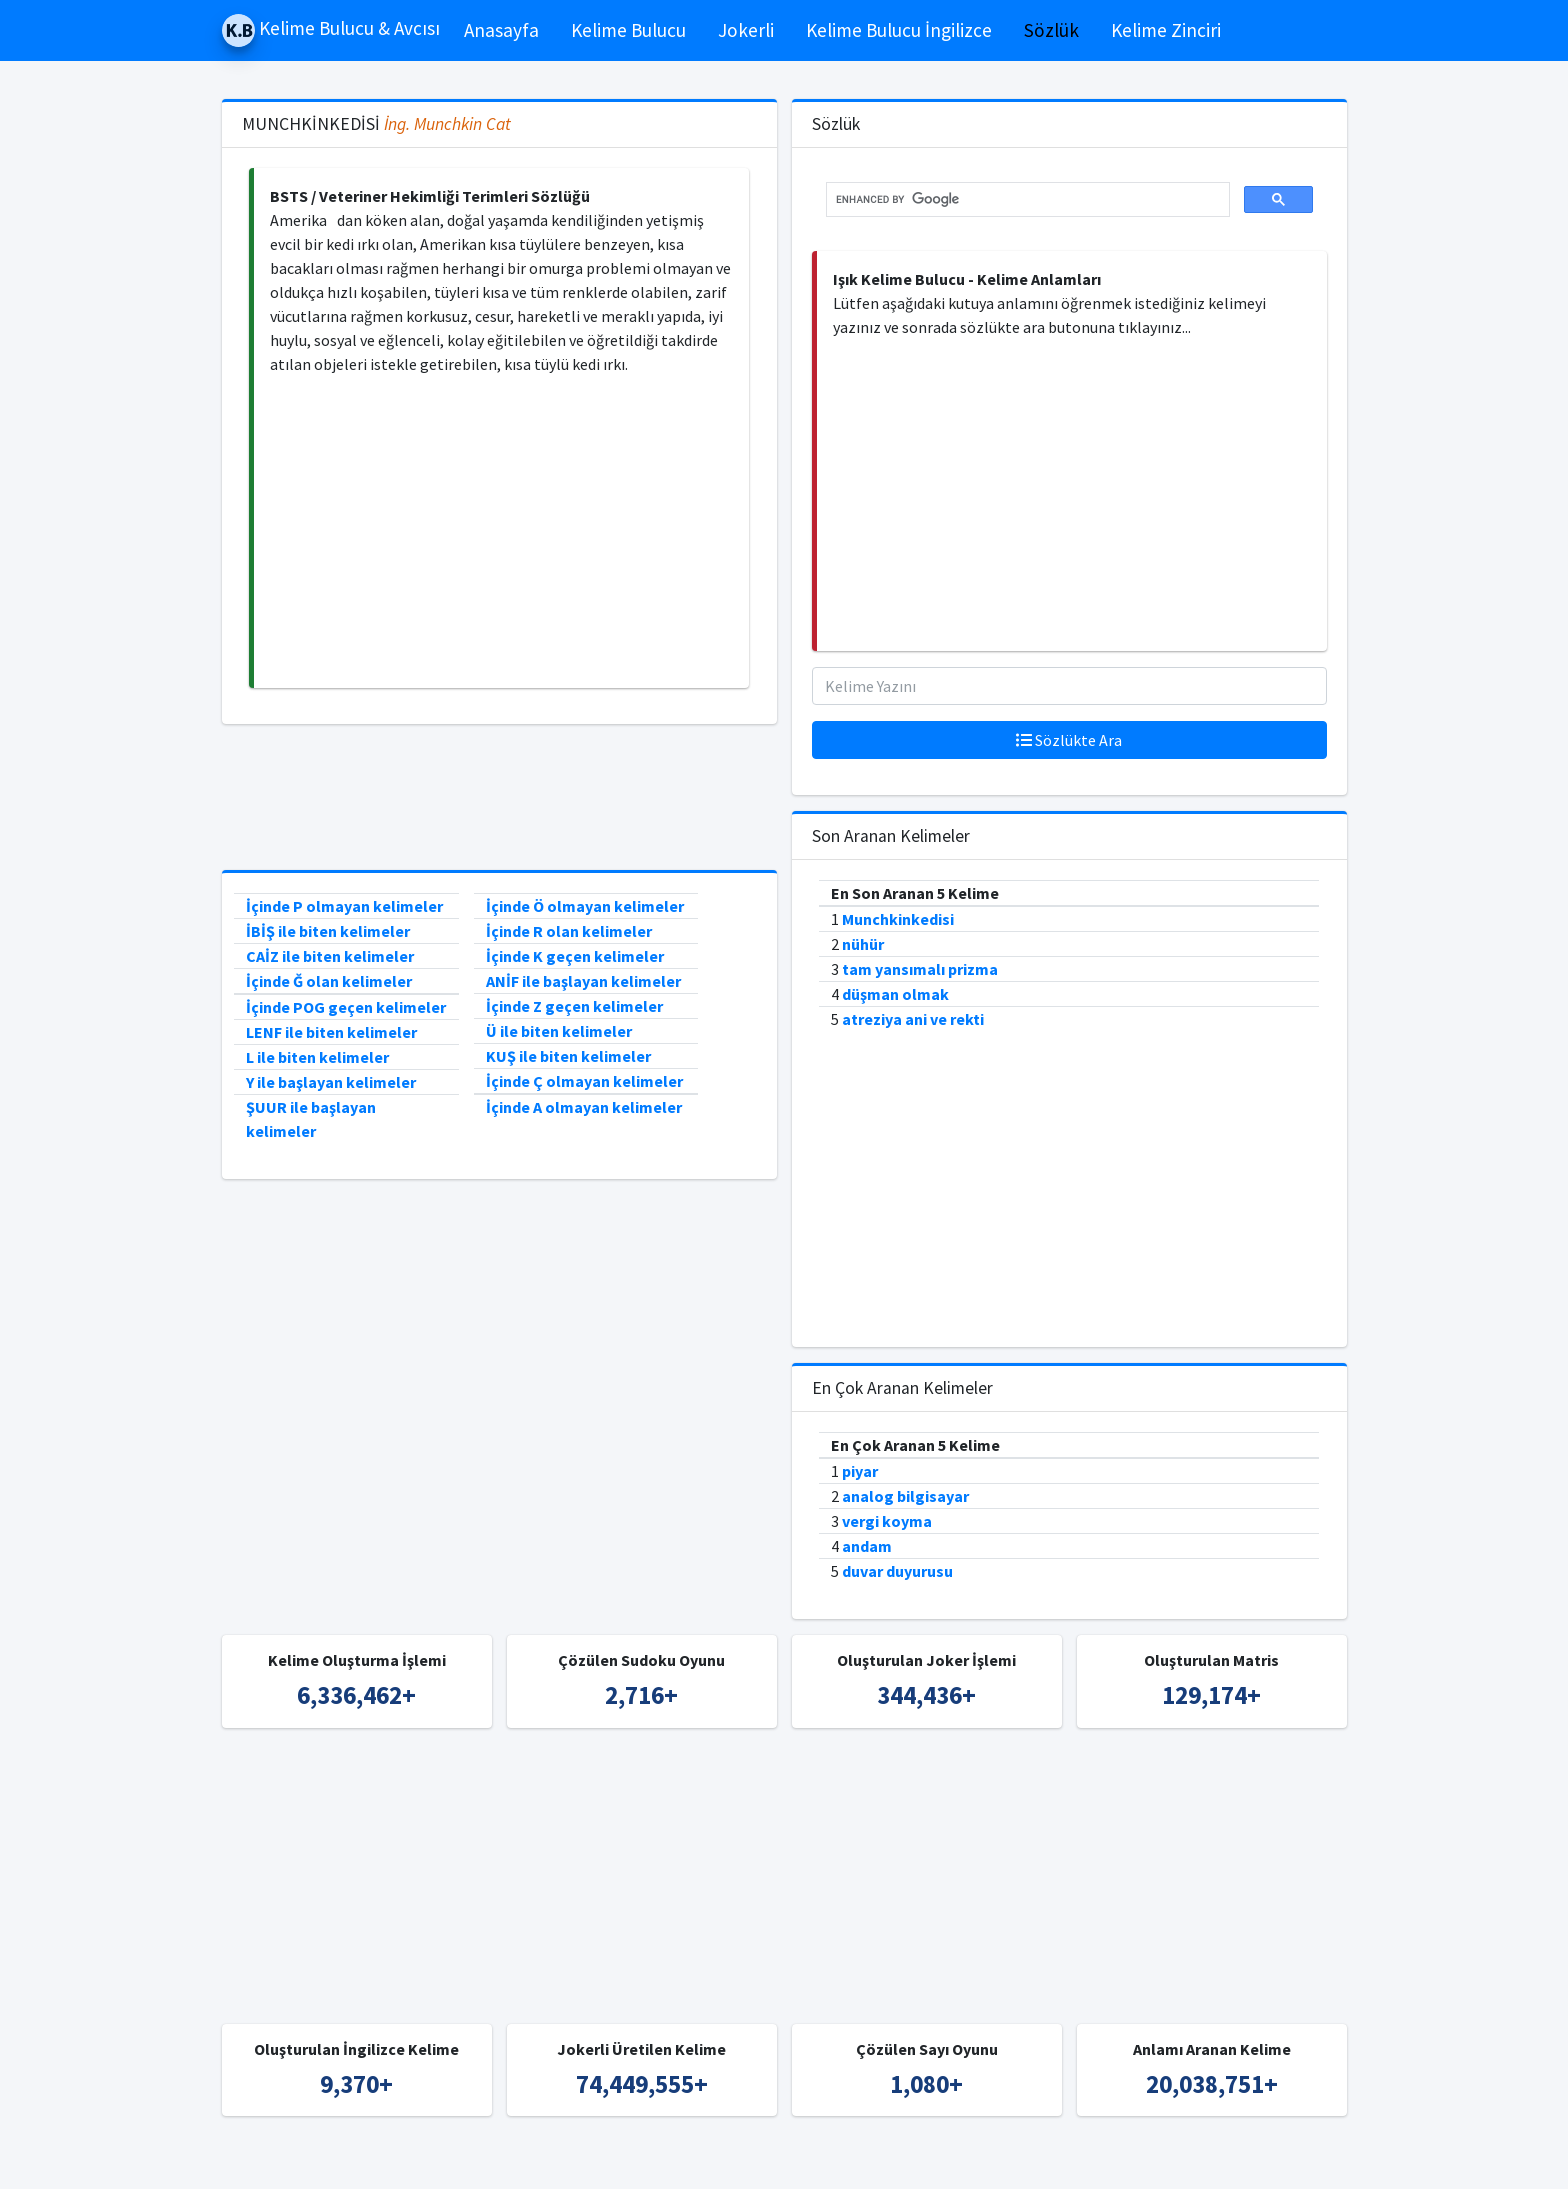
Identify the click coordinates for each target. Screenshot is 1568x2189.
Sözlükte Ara (1069, 740)
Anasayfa (501, 30)
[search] (1026, 200)
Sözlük (1051, 30)
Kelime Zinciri (1166, 30)
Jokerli (746, 30)
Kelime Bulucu (628, 30)
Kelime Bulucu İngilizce (899, 30)
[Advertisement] (501, 532)
